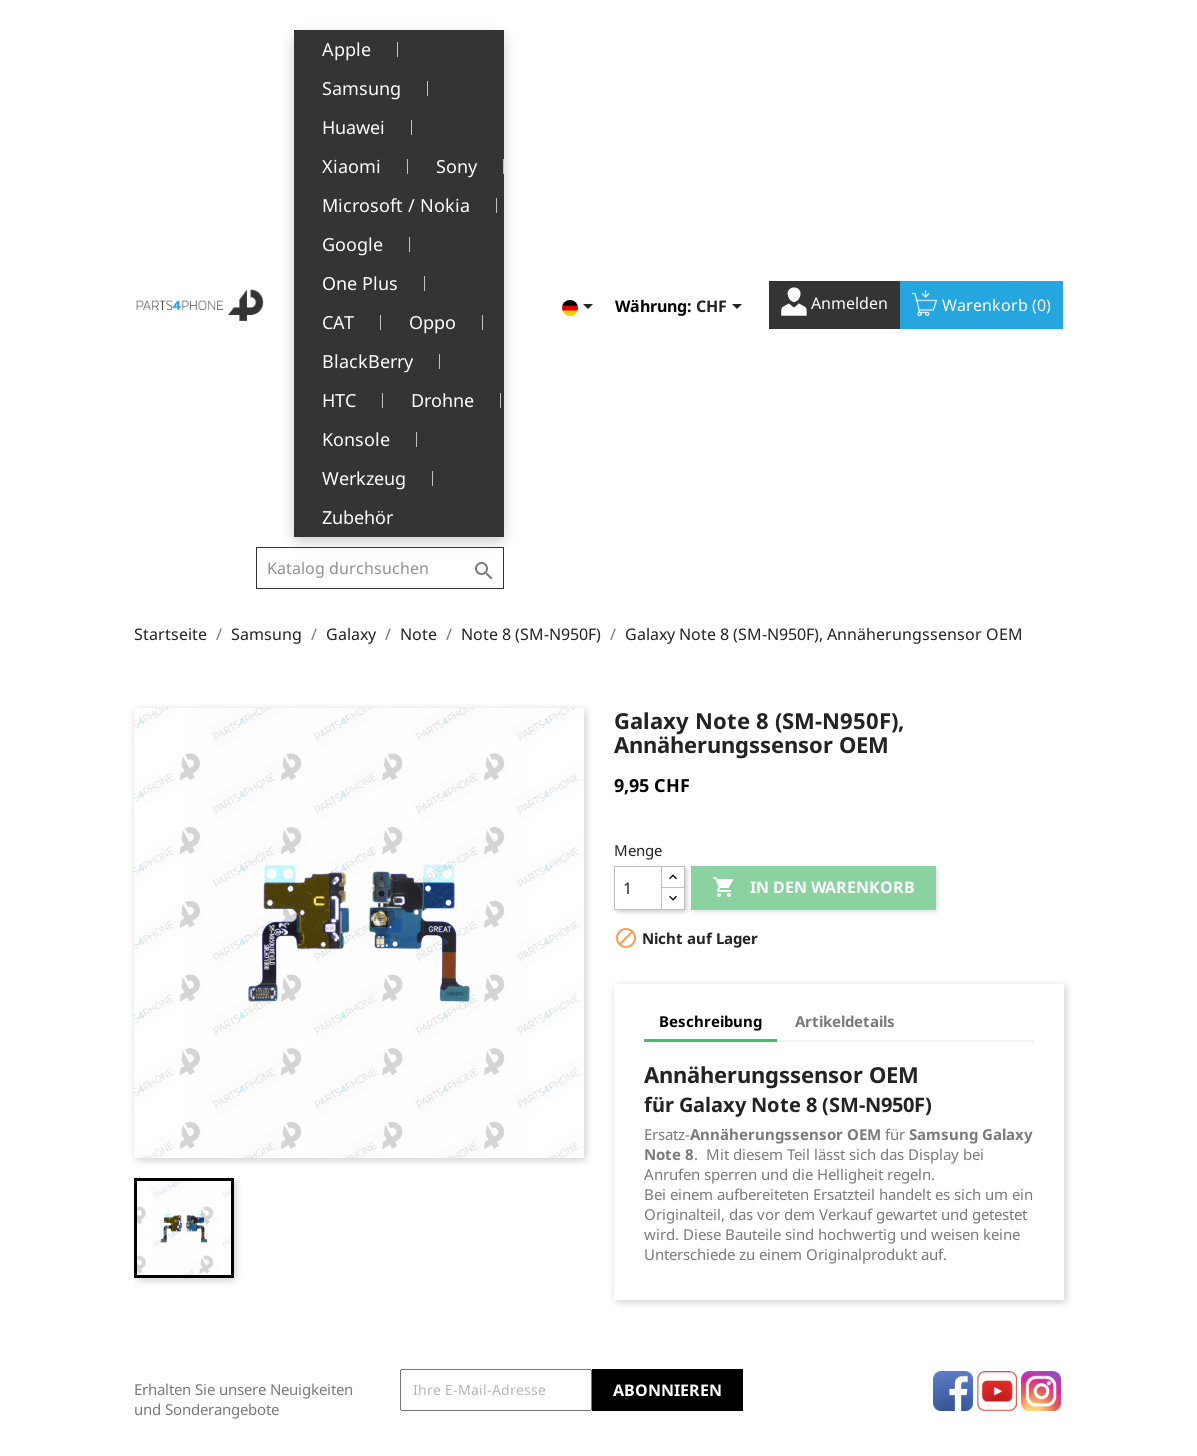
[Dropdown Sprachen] (581, 54)
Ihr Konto (665, 1114)
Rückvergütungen (674, 1204)
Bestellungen (658, 1173)
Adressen (645, 1235)
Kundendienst (436, 1256)
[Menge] (638, 508)
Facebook (953, 1011)
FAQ (402, 1287)
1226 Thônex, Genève (209, 1233)
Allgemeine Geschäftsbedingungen (468, 1184)
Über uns (420, 1225)
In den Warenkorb (813, 508)
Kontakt (414, 1348)
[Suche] (380, 61)
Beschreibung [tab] (710, 641)
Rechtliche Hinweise (456, 1142)
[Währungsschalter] (722, 54)
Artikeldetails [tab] (845, 641)
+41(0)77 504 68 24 (203, 1262)
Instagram (1041, 1011)
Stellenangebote (444, 1317)
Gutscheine (652, 1266)
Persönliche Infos (672, 1142)
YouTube (997, 1011)
